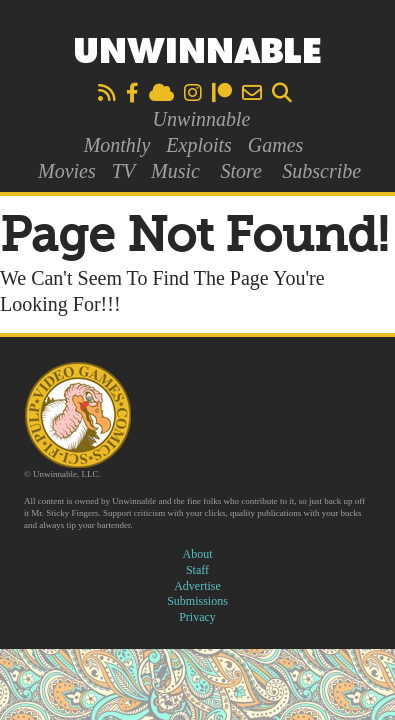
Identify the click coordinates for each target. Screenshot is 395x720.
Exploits (199, 145)
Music (175, 171)
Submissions (197, 601)
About (198, 554)
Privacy (197, 617)
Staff (197, 570)
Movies (67, 171)
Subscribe (321, 171)
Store (240, 171)
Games (276, 145)
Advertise (197, 586)
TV (123, 171)
